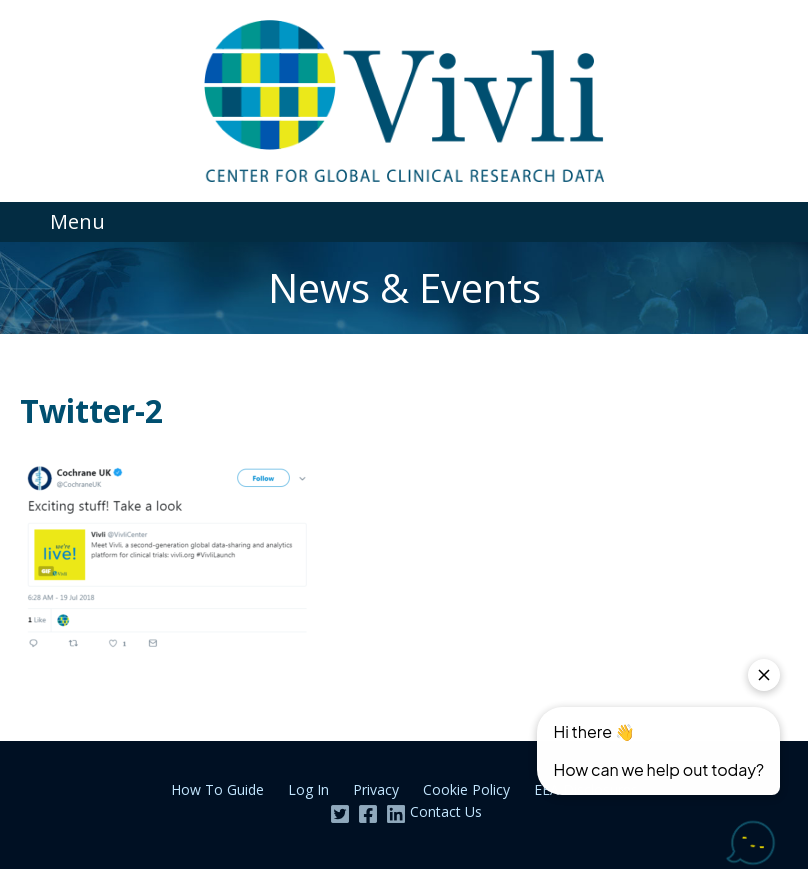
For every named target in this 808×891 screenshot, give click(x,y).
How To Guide (217, 789)
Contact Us (446, 811)
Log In (308, 789)
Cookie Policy (466, 789)
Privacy (376, 789)
